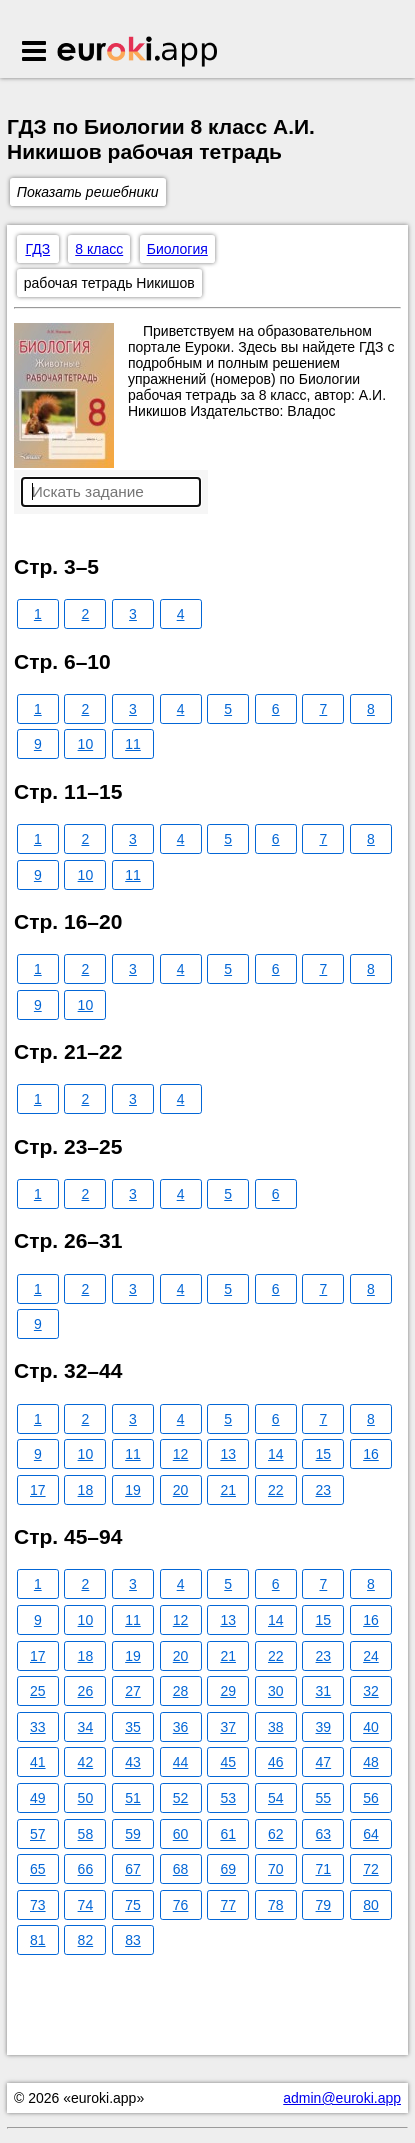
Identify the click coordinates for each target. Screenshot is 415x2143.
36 (181, 1727)
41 (38, 1762)
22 (276, 1490)
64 (371, 1834)
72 (371, 1869)
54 (276, 1798)
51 (133, 1798)
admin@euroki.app (342, 2098)
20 (181, 1490)
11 (133, 744)
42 (86, 1762)
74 (86, 1905)
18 (86, 1490)
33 (38, 1727)
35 (133, 1727)
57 (38, 1834)
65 (38, 1869)
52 (181, 1798)
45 (228, 1762)
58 (86, 1834)
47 (324, 1762)
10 (86, 744)
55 (324, 1798)
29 (228, 1691)
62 (276, 1834)
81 (38, 1940)
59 (133, 1834)
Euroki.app (138, 53)
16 (371, 1454)
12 (181, 1454)
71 (324, 1869)
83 (133, 1940)
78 (276, 1905)
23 (324, 1490)
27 (133, 1691)
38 (276, 1727)
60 (181, 1834)
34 (86, 1727)
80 (371, 1905)
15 (324, 1454)
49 (38, 1798)
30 (276, 1691)
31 (324, 1691)
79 (324, 1905)
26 (86, 1691)
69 (228, 1869)
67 (133, 1869)
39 (324, 1727)
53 (228, 1798)
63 (324, 1834)
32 (371, 1691)
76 (181, 1905)
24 (371, 1656)
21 (228, 1490)
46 (276, 1762)
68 (181, 1869)
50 (86, 1798)
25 (38, 1691)
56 (371, 1798)
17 (38, 1490)
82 (86, 1940)
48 (371, 1762)
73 (38, 1905)
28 (181, 1691)
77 (228, 1905)
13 (228, 1454)
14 (276, 1454)
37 (228, 1727)
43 (133, 1762)
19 (133, 1490)
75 (133, 1905)
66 (86, 1869)
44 (181, 1762)
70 (276, 1869)
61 (228, 1834)
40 (371, 1727)
